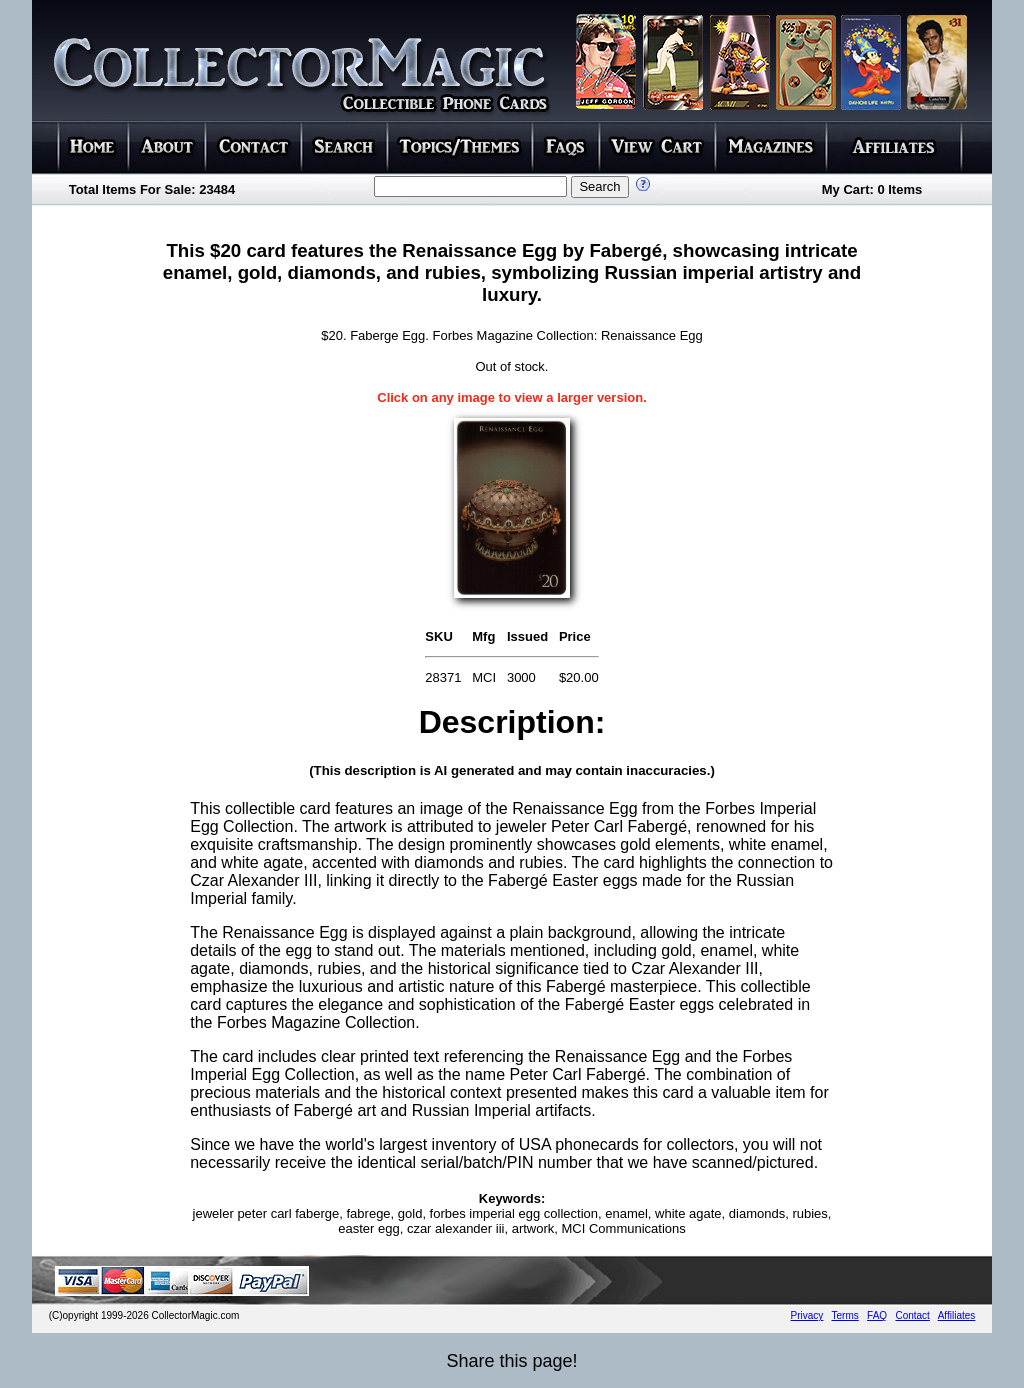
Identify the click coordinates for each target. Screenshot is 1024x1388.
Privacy (807, 1315)
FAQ (877, 1315)
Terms (845, 1315)
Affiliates (957, 1315)
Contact (912, 1315)
